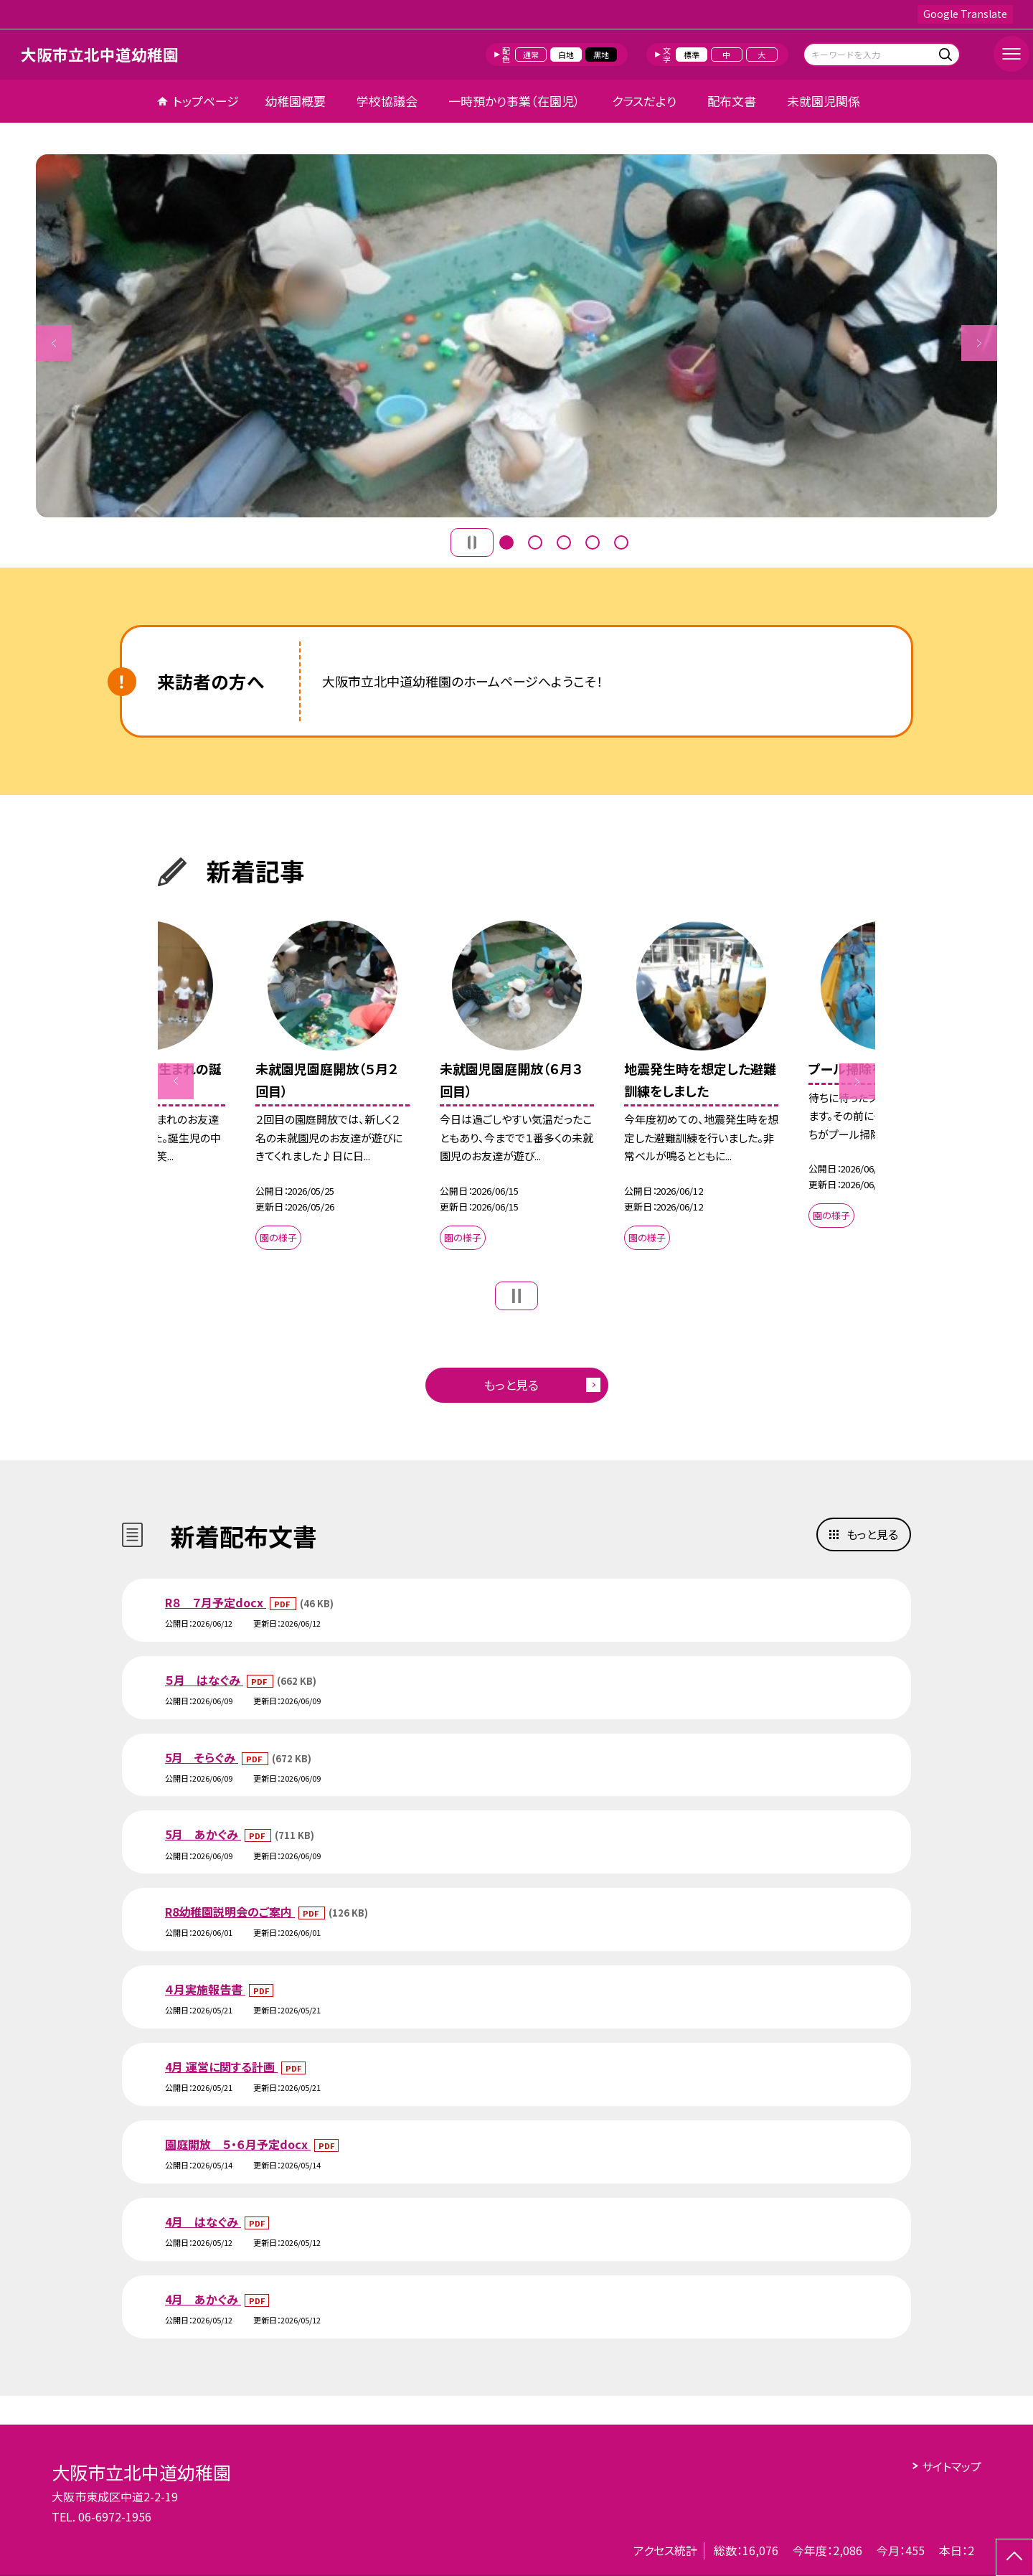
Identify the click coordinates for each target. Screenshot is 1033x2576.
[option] (516, 335)
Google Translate (965, 13)
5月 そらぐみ (201, 1757)
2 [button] (535, 542)
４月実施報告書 (205, 1989)
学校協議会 (387, 101)
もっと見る (511, 1384)
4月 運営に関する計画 (221, 2066)
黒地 (601, 54)
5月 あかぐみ (203, 1834)
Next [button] (979, 343)
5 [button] (621, 542)
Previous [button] (54, 343)
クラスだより (644, 101)
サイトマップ (951, 2466)
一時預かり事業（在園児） (514, 101)
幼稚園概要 (295, 101)
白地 (566, 54)
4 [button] (592, 542)
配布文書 (731, 101)
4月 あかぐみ (203, 2299)
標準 (691, 54)
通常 (531, 54)
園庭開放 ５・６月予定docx (238, 2144)
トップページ (206, 101)
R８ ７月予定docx (215, 1602)
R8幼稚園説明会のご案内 (230, 1911)
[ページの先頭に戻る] (1014, 2557)
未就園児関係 (823, 101)
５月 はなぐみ (204, 1679)
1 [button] (506, 542)
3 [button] (564, 542)
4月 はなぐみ (203, 2221)
